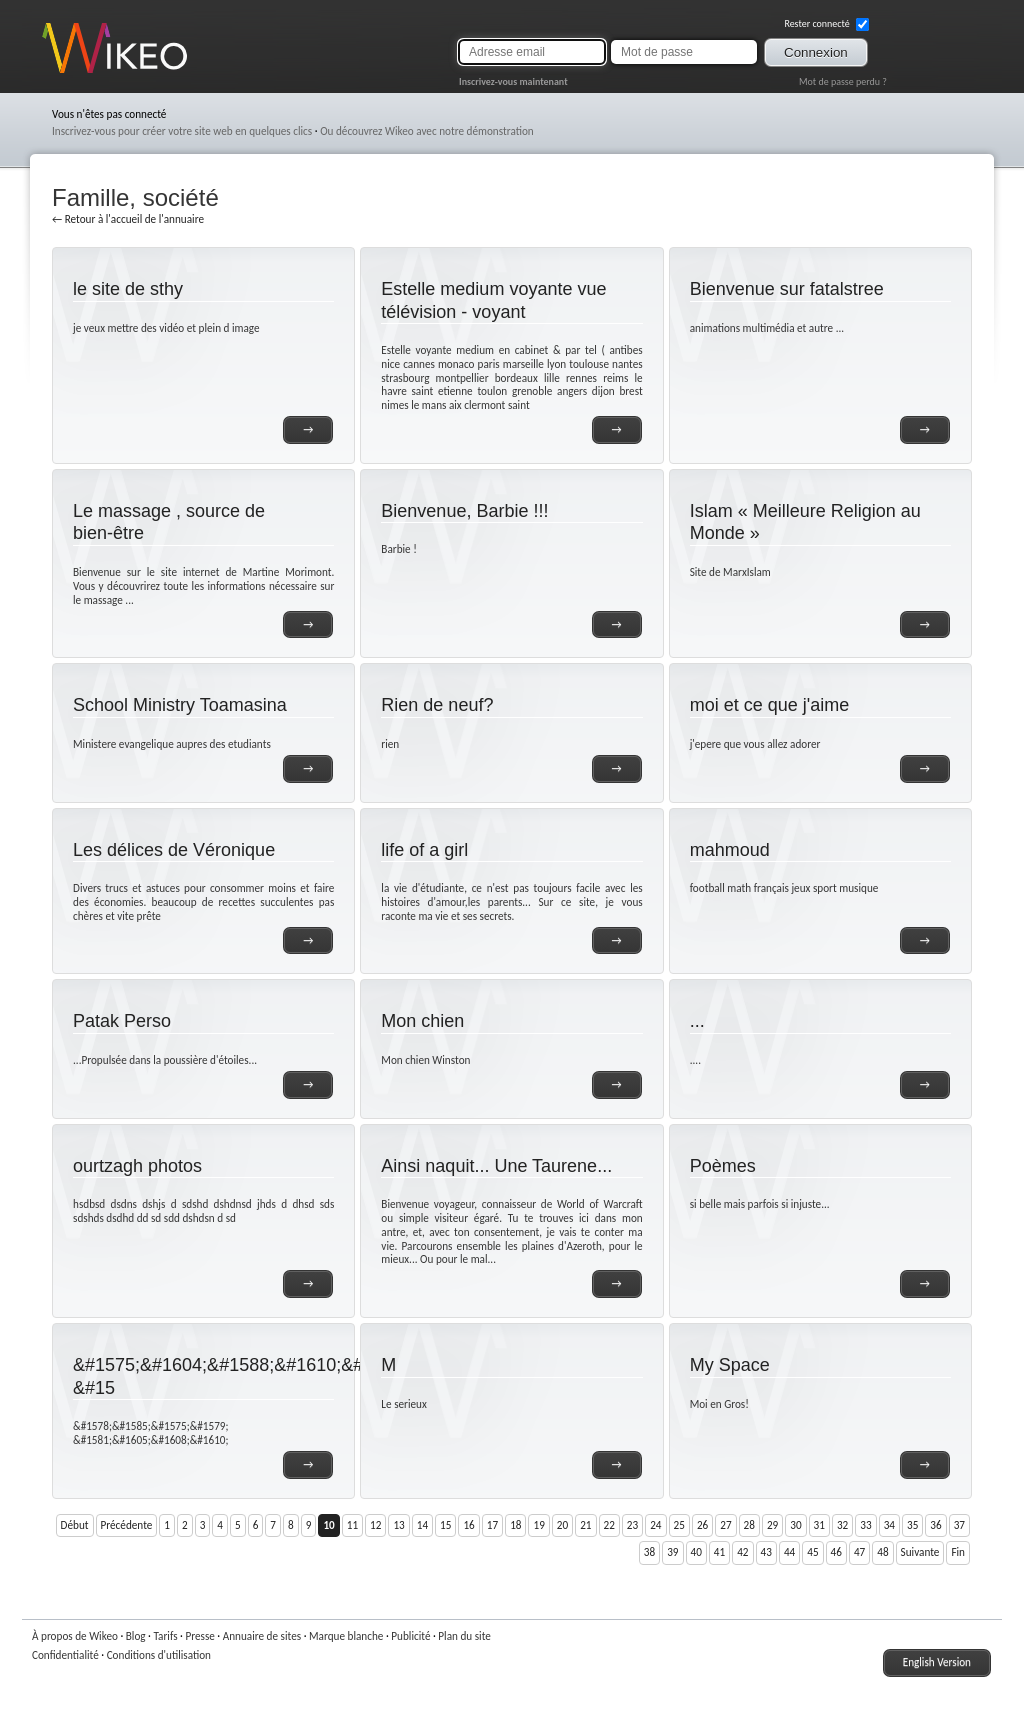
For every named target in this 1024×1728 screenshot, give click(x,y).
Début (75, 1525)
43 (766, 1552)
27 (725, 1525)
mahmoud (730, 850)
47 (859, 1552)
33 (865, 1525)
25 (679, 1525)
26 (702, 1525)
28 (749, 1525)
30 (795, 1525)
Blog (136, 1636)
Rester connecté (826, 24)
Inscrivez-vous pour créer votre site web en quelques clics (182, 131)
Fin (958, 1552)
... (697, 1021)
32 (842, 1525)
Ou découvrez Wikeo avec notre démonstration (427, 131)
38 (649, 1552)
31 (819, 1525)
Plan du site (464, 1636)
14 (422, 1525)
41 (719, 1552)
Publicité (410, 1636)
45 (812, 1552)
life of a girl (424, 850)
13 (398, 1525)
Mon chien (422, 1021)
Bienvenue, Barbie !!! (464, 511)
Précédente (127, 1525)
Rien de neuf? (437, 705)
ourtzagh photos (137, 1166)
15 (445, 1525)
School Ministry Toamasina (180, 705)
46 (836, 1552)
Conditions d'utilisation (159, 1655)
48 (882, 1552)
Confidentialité (65, 1655)
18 (515, 1525)
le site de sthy (128, 289)
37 (959, 1525)
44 (789, 1552)
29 (772, 1525)
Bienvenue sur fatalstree (787, 289)
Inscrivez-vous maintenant (513, 81)
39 (672, 1552)
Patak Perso (122, 1021)
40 (696, 1552)
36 (935, 1525)
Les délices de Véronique (174, 850)
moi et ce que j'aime (770, 705)
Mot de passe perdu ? (843, 81)
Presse (199, 1636)
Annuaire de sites (262, 1636)
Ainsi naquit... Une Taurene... (496, 1166)
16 (468, 1525)
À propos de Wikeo (75, 1636)
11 (352, 1525)
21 (585, 1525)
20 (562, 1525)
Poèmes (723, 1166)
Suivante (920, 1552)
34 (889, 1525)
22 (609, 1525)
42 (742, 1552)
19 (538, 1525)
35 (912, 1525)
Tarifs (165, 1636)
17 (492, 1525)
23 (632, 1525)
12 (375, 1525)
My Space (730, 1365)
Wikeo (56, 72)
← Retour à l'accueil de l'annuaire (128, 219)
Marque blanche (346, 1636)
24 (655, 1525)
